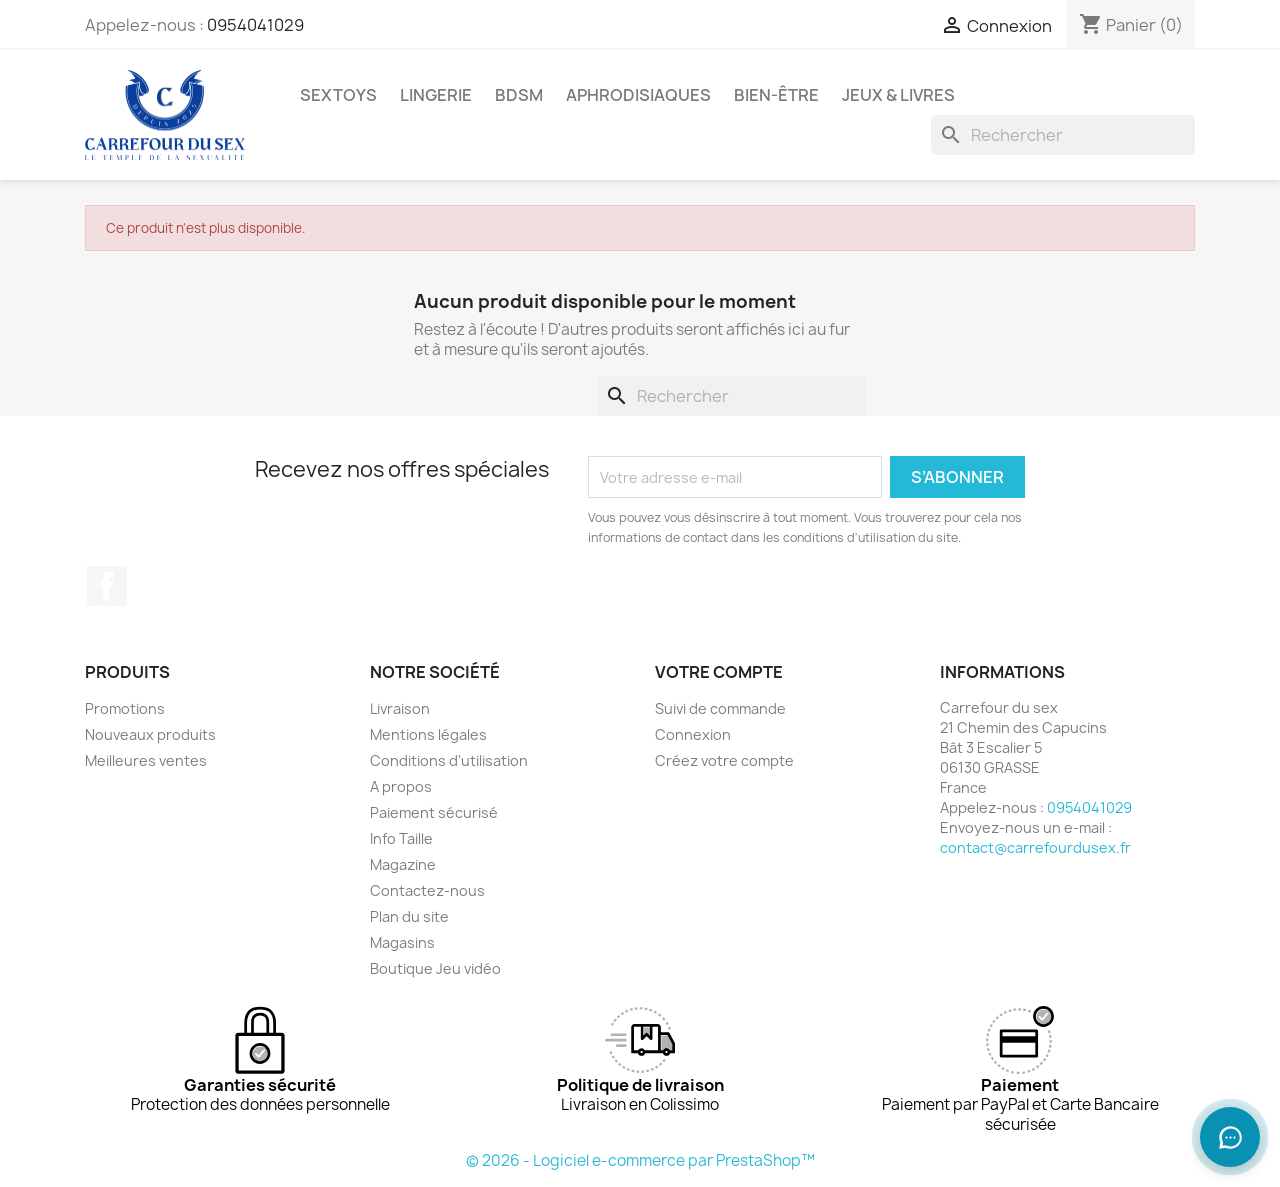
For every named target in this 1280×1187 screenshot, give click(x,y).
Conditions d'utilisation (449, 760)
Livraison (400, 708)
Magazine (403, 864)
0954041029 (255, 25)
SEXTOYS (338, 95)
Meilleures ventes (146, 760)
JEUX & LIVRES (898, 95)
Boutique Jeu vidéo (435, 968)
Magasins (402, 942)
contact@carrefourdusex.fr (1035, 847)
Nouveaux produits (150, 734)
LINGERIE (436, 95)
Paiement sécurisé (434, 812)
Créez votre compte (724, 760)
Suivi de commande (720, 708)
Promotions (125, 708)
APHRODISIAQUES (638, 95)
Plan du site (409, 916)
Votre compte (719, 672)
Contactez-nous (427, 890)
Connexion (693, 734)
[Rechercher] (1063, 135)
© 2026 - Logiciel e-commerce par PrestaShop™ (640, 1160)
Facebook (107, 586)
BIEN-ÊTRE (776, 95)
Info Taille (401, 838)
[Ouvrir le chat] (1230, 1137)
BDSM (519, 95)
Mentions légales (428, 734)
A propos (401, 786)
